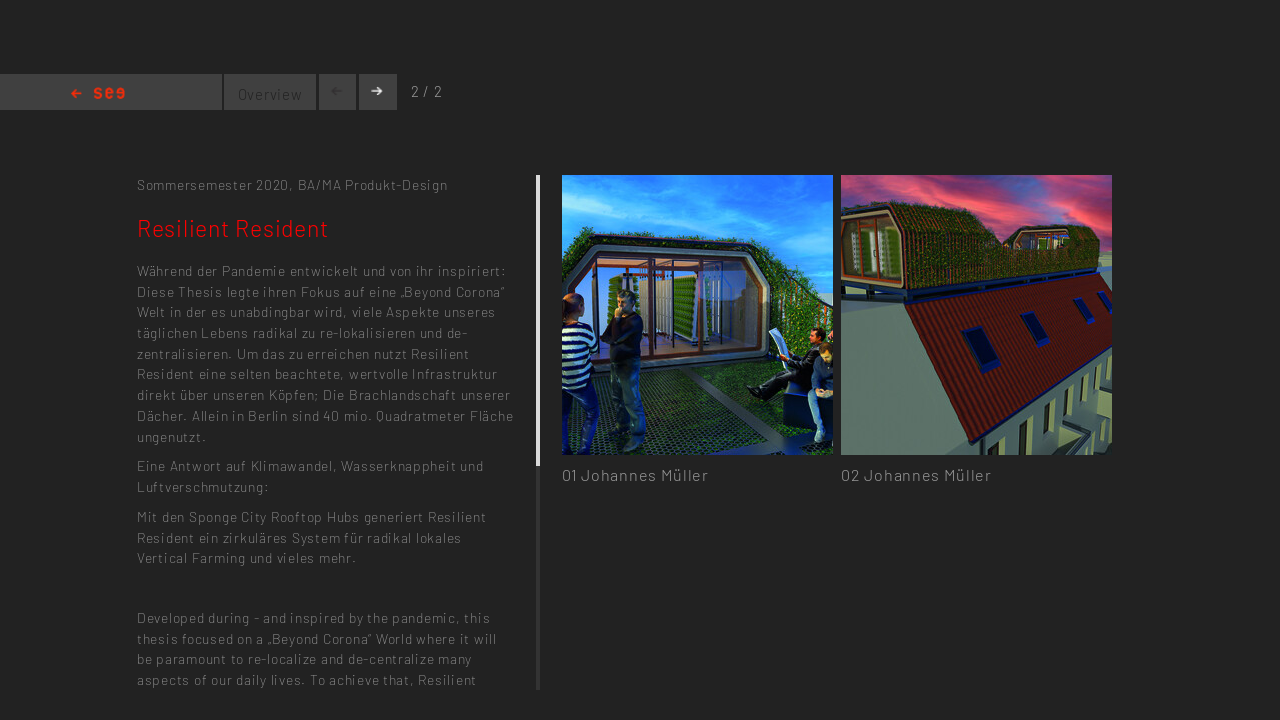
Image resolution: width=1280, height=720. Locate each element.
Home (98, 94)
